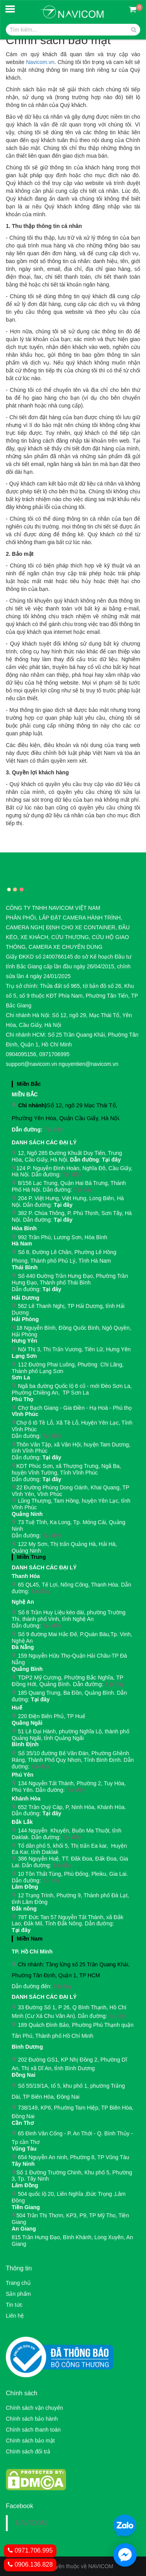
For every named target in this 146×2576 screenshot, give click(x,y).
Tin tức (14, 2305)
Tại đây (53, 1129)
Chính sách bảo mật (30, 2440)
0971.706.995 (30, 2550)
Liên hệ (15, 2316)
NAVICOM (31, 2523)
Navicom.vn (40, 62)
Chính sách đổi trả (28, 2451)
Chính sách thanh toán (33, 2430)
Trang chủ (18, 2283)
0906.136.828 (30, 2564)
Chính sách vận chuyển (34, 2408)
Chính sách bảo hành (32, 2419)
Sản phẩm (18, 2294)
